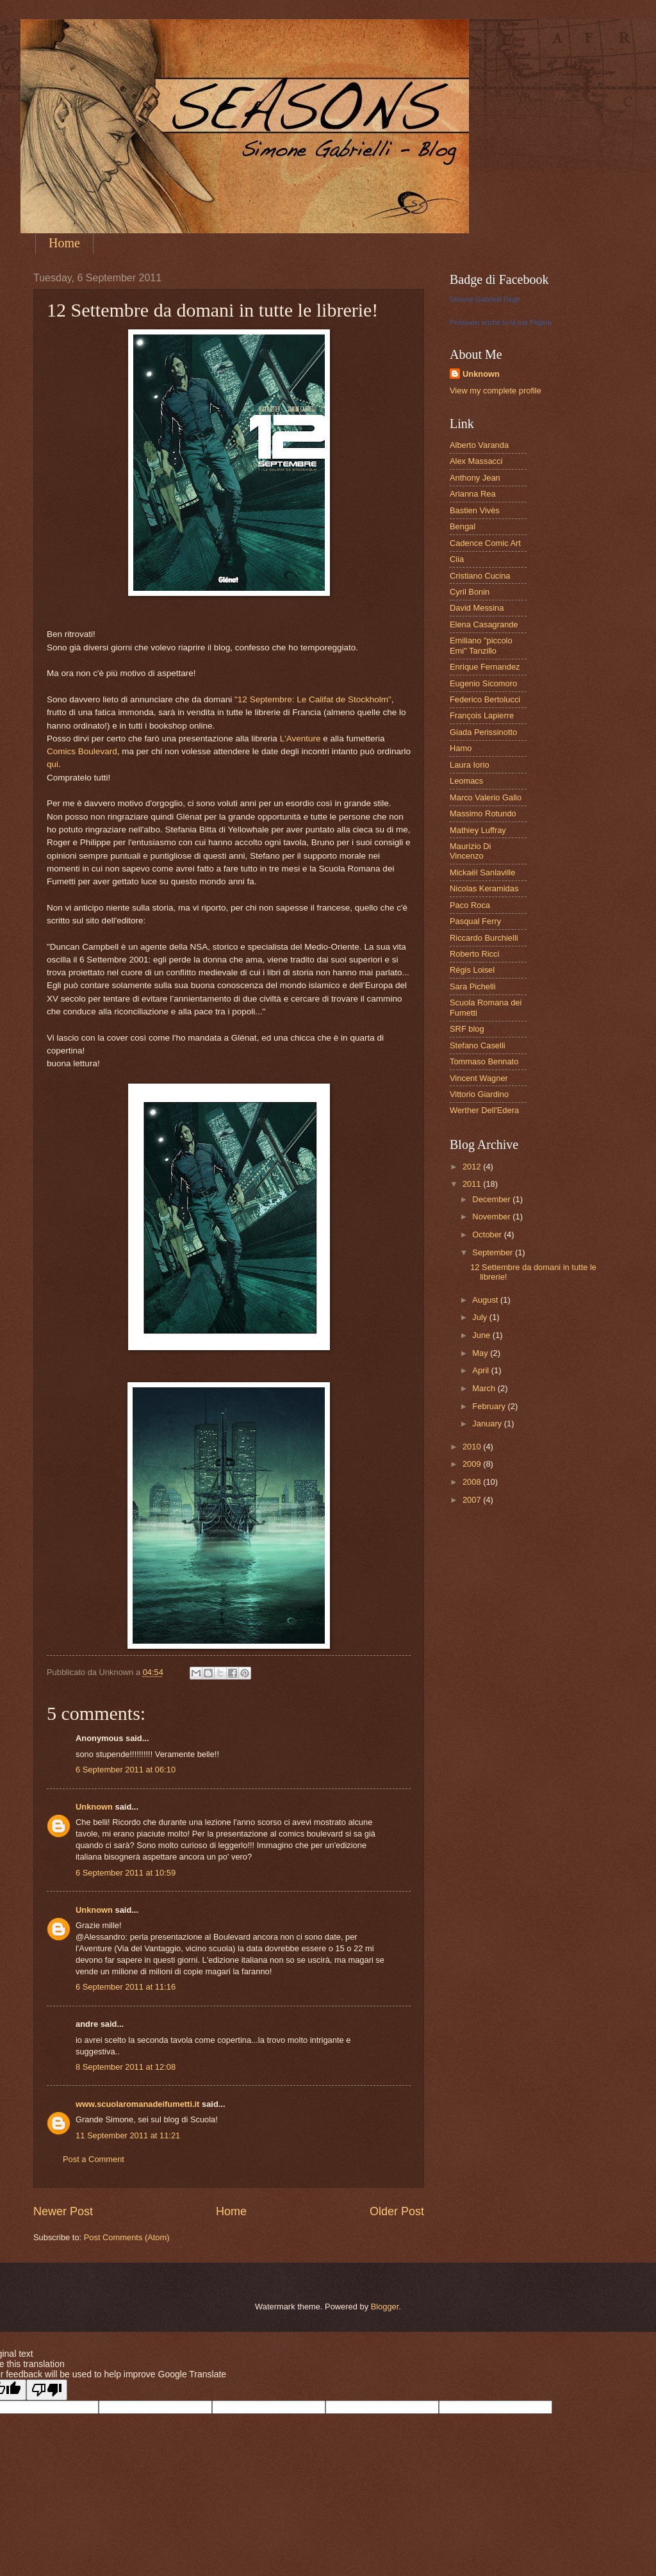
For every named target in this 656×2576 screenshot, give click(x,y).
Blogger (385, 2306)
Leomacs (466, 781)
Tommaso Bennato (484, 1061)
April (481, 1370)
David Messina (477, 608)
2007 (473, 1500)
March (484, 1388)
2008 (473, 1482)
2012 (473, 1166)
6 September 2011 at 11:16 (126, 1987)
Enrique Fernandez (485, 667)
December (492, 1199)
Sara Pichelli (473, 986)
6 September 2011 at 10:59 (126, 1873)
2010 (473, 1446)
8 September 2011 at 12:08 (126, 2067)
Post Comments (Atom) (127, 2237)
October (488, 1234)
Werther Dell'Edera (484, 1110)
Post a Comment (93, 2159)
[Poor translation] (46, 2389)
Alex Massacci (476, 461)
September (493, 1252)
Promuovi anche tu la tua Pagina (501, 322)
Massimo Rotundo (483, 813)
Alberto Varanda (479, 445)
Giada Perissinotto (483, 732)
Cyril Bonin (469, 592)
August (486, 1300)
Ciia (457, 559)
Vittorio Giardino (479, 1094)
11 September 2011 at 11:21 (128, 2135)
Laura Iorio (469, 765)
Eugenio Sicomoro (483, 683)
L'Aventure (300, 738)
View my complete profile (495, 390)
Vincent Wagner (479, 1078)
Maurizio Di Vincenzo (470, 851)
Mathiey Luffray (478, 830)
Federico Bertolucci (485, 699)
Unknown (94, 1807)
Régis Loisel (472, 970)
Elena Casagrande (484, 624)
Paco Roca (470, 905)
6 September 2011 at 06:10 (126, 1769)
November (492, 1216)
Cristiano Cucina (480, 576)
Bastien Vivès (475, 510)
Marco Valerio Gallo (485, 797)
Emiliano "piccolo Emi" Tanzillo (481, 645)
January (488, 1423)
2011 (473, 1184)
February (489, 1406)
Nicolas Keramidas (484, 888)
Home (64, 243)
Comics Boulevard (82, 751)
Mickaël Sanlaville (482, 872)
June (482, 1335)
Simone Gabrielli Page (485, 299)
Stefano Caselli (477, 1045)
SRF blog (467, 1029)
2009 (473, 1464)
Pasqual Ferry (475, 921)
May (481, 1353)
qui (52, 764)
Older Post (397, 2211)
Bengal (462, 526)
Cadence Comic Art (485, 543)
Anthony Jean (475, 478)
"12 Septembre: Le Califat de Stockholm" (312, 699)
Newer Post (63, 2211)
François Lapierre (482, 715)
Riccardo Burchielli (484, 938)
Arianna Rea (473, 494)
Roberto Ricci (474, 954)
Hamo (461, 748)
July (480, 1317)
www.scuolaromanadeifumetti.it (137, 2104)
